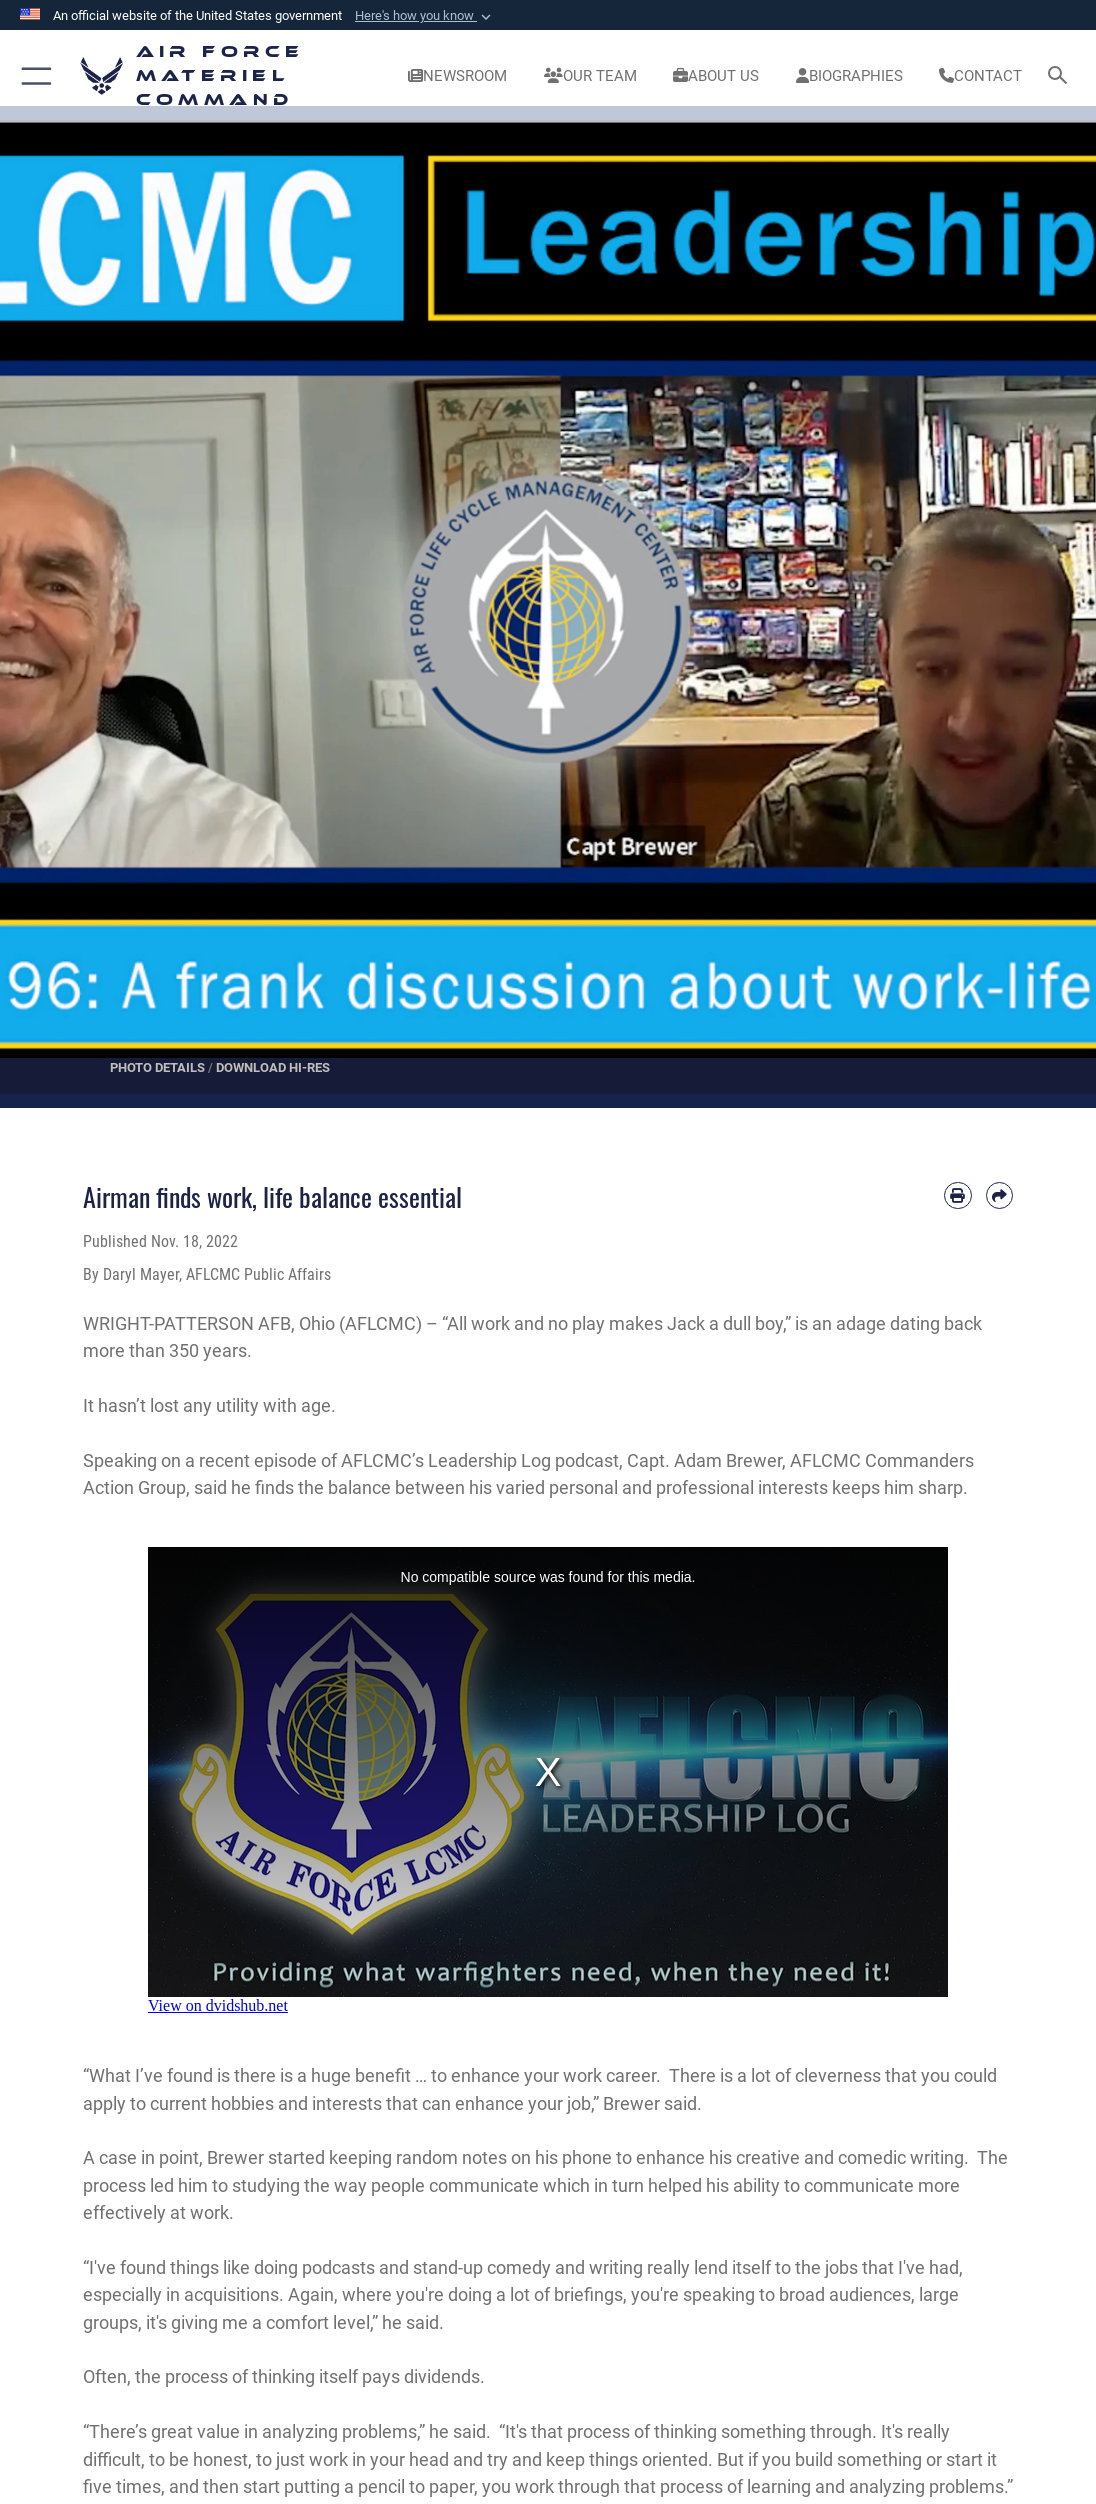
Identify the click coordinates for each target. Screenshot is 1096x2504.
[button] (425, 16)
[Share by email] (999, 1195)
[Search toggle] (1061, 76)
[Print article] (957, 1195)
